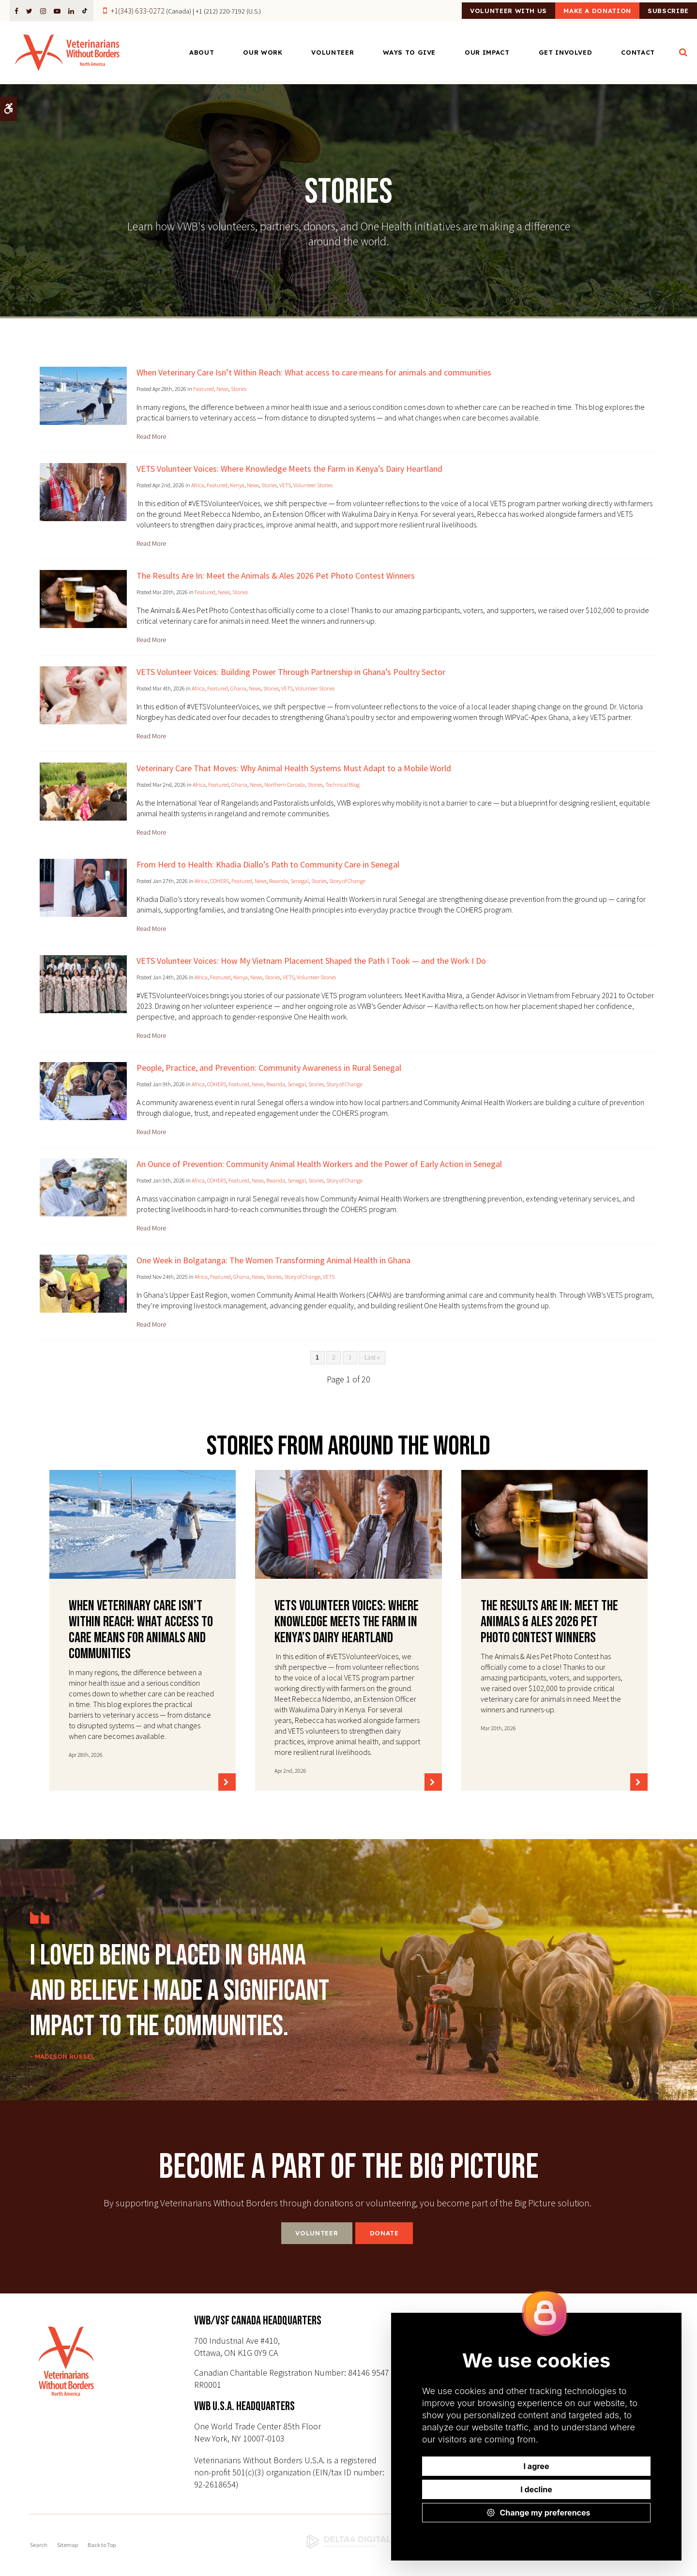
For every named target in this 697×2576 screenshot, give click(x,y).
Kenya (237, 485)
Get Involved (565, 54)
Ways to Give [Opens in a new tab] (409, 54)
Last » (372, 1357)
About (201, 54)
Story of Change (347, 880)
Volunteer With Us (466, 11)
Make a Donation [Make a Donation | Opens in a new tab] (572, 11)
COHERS (219, 880)
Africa (197, 485)
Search (38, 2544)
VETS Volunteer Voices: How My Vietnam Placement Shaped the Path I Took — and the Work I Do (311, 960)
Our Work (262, 54)
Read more (151, 436)
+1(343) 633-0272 (138, 10)
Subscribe (660, 11)
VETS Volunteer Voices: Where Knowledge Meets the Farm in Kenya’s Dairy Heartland (289, 468)
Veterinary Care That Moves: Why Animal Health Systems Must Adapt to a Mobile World (293, 768)
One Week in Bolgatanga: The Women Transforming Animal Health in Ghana (273, 1260)
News (222, 388)
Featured (203, 388)
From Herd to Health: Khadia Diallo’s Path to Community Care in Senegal (267, 864)
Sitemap (67, 2544)
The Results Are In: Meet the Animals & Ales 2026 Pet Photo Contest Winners (275, 575)
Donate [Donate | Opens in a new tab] (384, 2233)
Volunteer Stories (313, 485)
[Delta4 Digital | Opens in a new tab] (348, 2541)
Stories (238, 388)
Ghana (238, 688)
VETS (285, 485)
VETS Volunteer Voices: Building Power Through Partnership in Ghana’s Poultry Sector (290, 671)
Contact (638, 54)
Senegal (299, 880)
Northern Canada (284, 784)
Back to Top (102, 2544)
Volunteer (332, 54)
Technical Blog (342, 784)
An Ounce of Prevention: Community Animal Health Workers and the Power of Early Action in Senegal (319, 1163)
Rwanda (278, 880)
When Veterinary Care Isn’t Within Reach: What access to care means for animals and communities (313, 372)
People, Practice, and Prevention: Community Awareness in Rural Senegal (268, 1067)
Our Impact (487, 54)
